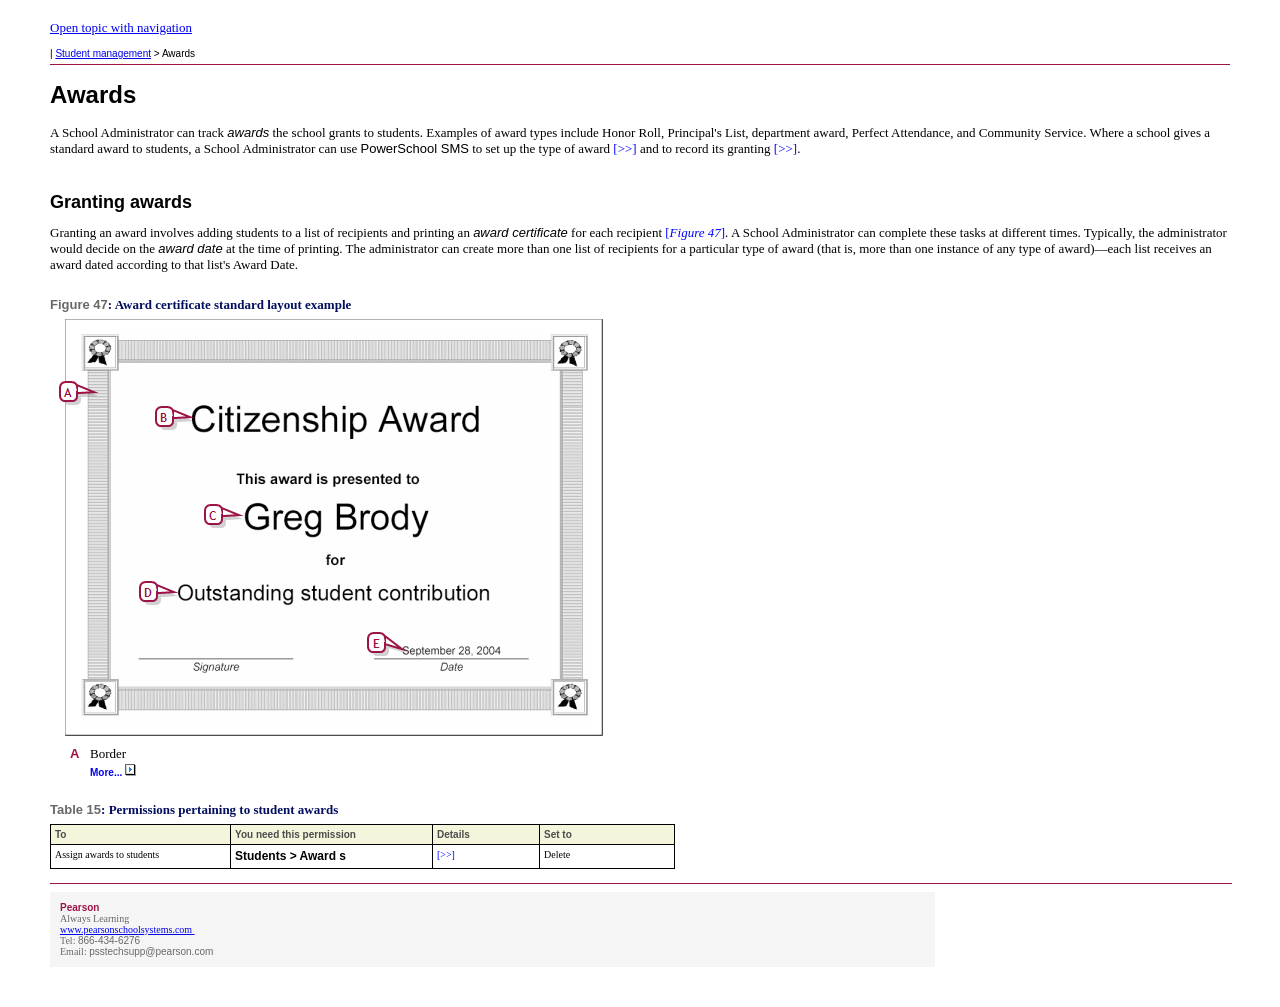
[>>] (623, 148)
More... (113, 772)
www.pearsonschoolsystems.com (126, 929)
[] (693, 232)
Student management (103, 53)
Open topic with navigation (121, 27)
